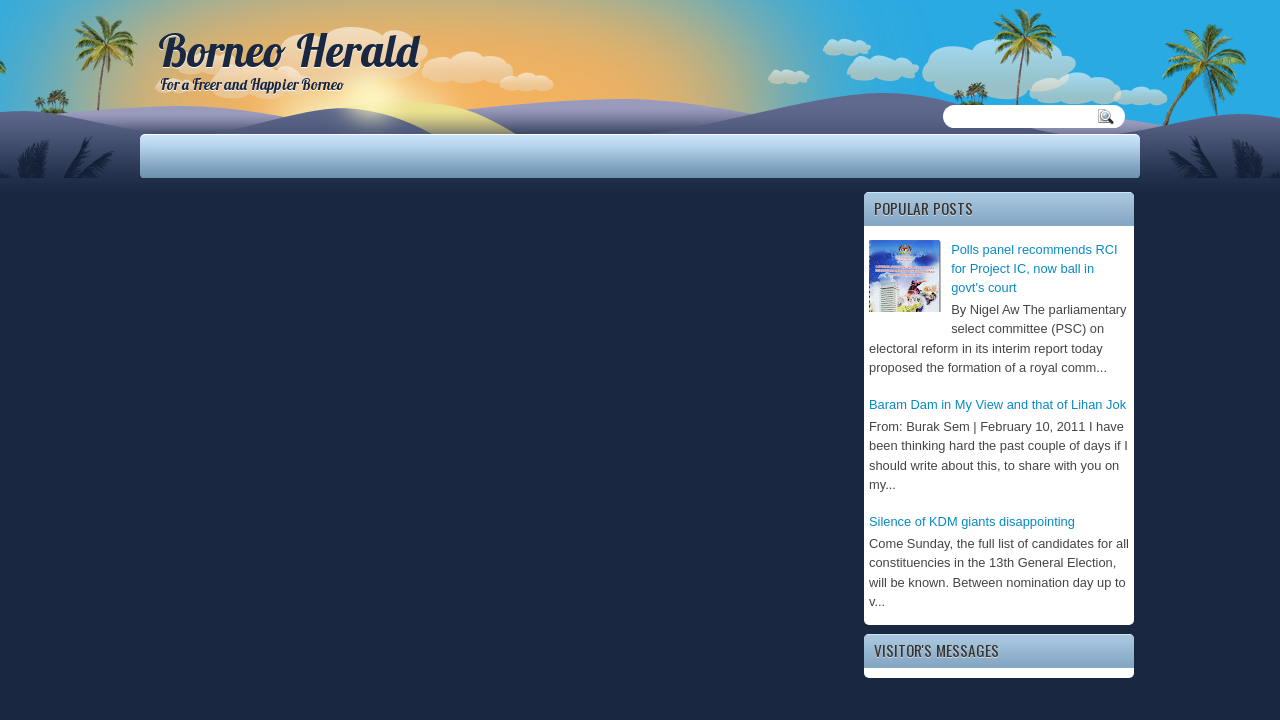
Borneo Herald (288, 50)
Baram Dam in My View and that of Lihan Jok (997, 404)
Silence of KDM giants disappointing (972, 521)
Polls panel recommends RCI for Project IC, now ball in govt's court (1034, 269)
